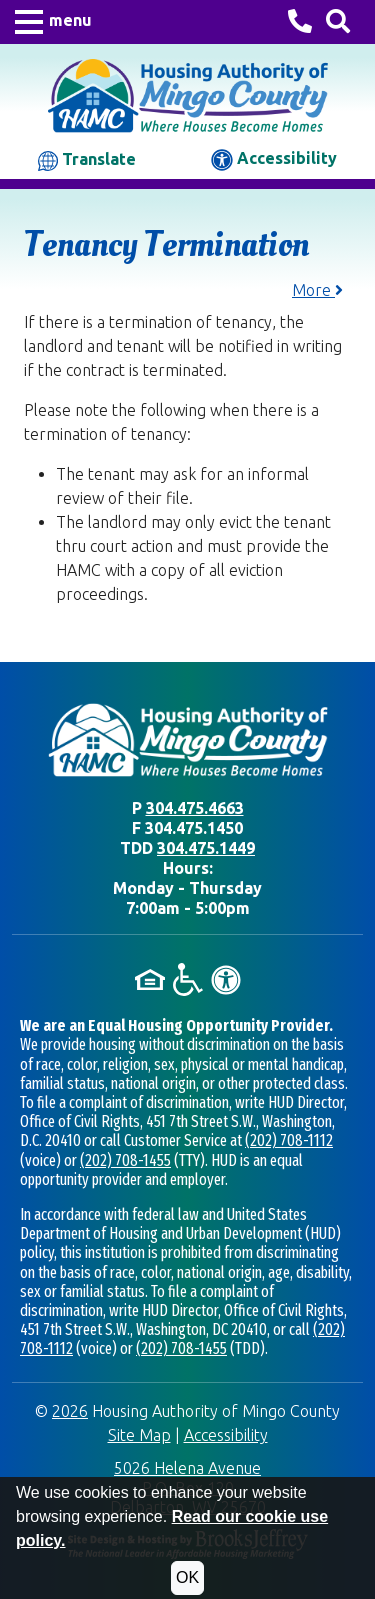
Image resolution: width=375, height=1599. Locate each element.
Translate (87, 160)
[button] (53, 22)
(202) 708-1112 (289, 1140)
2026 (70, 1411)
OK (187, 1577)
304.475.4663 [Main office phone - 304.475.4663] (195, 808)
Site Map (139, 1435)
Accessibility (274, 160)
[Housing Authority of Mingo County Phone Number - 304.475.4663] (300, 24)
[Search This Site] (338, 22)
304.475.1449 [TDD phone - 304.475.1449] (206, 848)
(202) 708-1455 (125, 1160)
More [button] (317, 290)
